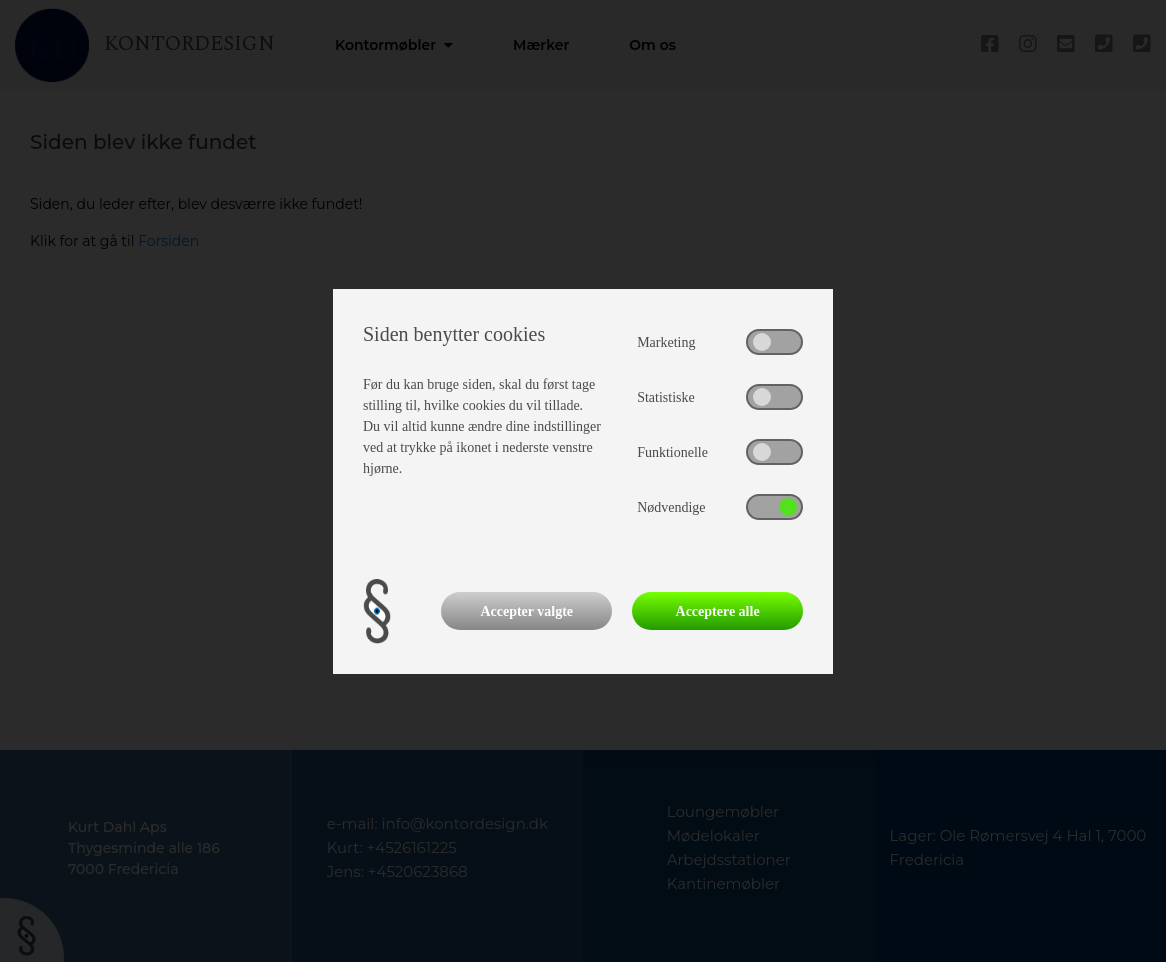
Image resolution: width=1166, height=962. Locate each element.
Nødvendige (671, 507)
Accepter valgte (526, 611)
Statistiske (666, 397)
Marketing (666, 342)
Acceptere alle (718, 611)
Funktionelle (672, 452)
